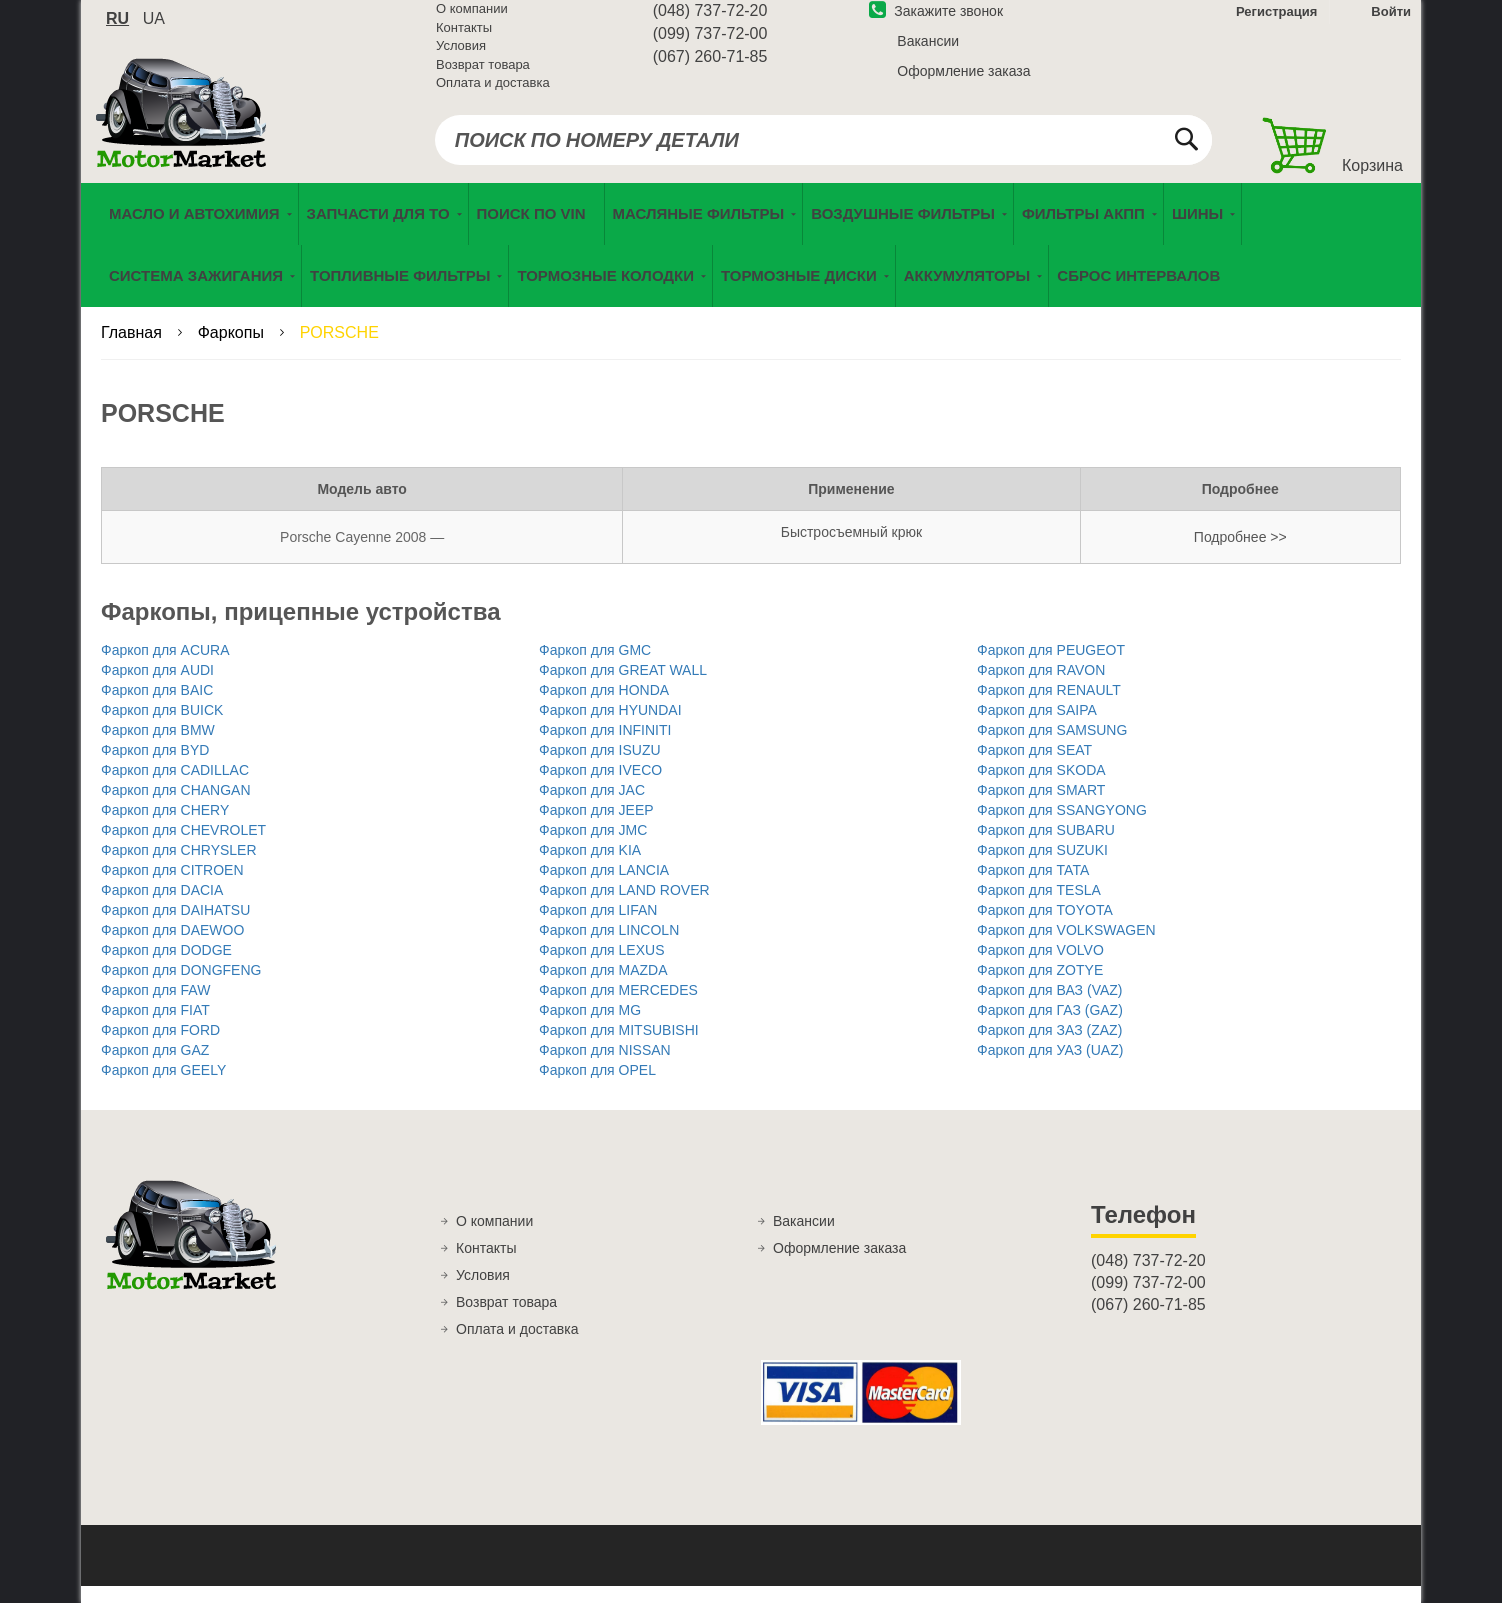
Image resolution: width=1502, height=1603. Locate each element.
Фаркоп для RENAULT (1049, 707)
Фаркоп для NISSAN (605, 1067)
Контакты (464, 39)
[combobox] (823, 152)
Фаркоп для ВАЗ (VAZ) (1049, 1007)
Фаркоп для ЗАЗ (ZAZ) (1049, 1047)
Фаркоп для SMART (1041, 807)
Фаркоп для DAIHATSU (175, 927)
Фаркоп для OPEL (597, 1087)
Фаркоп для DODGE (166, 967)
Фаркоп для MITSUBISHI (619, 1047)
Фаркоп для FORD (160, 1047)
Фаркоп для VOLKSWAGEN (1066, 947)
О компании (472, 20)
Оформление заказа (963, 83)
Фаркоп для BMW (158, 747)
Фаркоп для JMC (593, 847)
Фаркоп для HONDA (604, 707)
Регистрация (1274, 23)
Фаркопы (233, 349)
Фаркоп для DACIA (162, 907)
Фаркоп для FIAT (155, 1027)
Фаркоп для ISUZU (600, 767)
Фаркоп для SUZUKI (1042, 867)
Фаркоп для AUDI (157, 687)
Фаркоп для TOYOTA (1045, 927)
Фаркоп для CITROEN (172, 887)
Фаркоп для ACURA (165, 667)
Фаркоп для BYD (155, 767)
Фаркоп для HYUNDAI (610, 727)
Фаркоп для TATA (1033, 887)
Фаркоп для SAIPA (1037, 727)
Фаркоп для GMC (595, 667)
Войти (1391, 23)
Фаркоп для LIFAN (598, 927)
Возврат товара (483, 76)
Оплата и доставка (493, 94)
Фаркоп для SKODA (1041, 787)
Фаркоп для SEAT (1034, 767)
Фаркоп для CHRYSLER (179, 867)
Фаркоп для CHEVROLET (183, 847)
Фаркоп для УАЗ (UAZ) (1050, 1067)
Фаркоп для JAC (592, 807)
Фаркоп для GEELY (163, 1087)
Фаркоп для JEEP (596, 827)
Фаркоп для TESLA (1039, 907)
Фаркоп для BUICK (162, 727)
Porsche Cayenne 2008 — (362, 554)
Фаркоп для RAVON (1041, 687)
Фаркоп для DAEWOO (172, 947)
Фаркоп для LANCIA (604, 887)
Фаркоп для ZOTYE (1040, 987)
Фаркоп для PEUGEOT (1051, 667)
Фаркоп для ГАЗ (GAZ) (1050, 1027)
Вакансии (928, 53)
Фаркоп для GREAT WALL (623, 687)
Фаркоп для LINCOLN (609, 947)
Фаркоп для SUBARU (1046, 847)
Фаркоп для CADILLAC (175, 787)
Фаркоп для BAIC (157, 707)
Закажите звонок (936, 23)
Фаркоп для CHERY (165, 827)
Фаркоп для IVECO (600, 787)
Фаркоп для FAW (155, 1007)
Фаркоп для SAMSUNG (1052, 747)
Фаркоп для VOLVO (1040, 967)
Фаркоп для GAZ (155, 1067)
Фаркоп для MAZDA (603, 987)
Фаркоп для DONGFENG (181, 987)
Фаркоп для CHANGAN (176, 807)
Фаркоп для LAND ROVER (624, 907)
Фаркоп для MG (590, 1027)
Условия (461, 57)
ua (154, 30)
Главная (133, 349)
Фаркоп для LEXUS (601, 967)
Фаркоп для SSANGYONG (1062, 827)
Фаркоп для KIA (590, 867)
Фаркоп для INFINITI (605, 747)
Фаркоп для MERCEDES (618, 1007)
